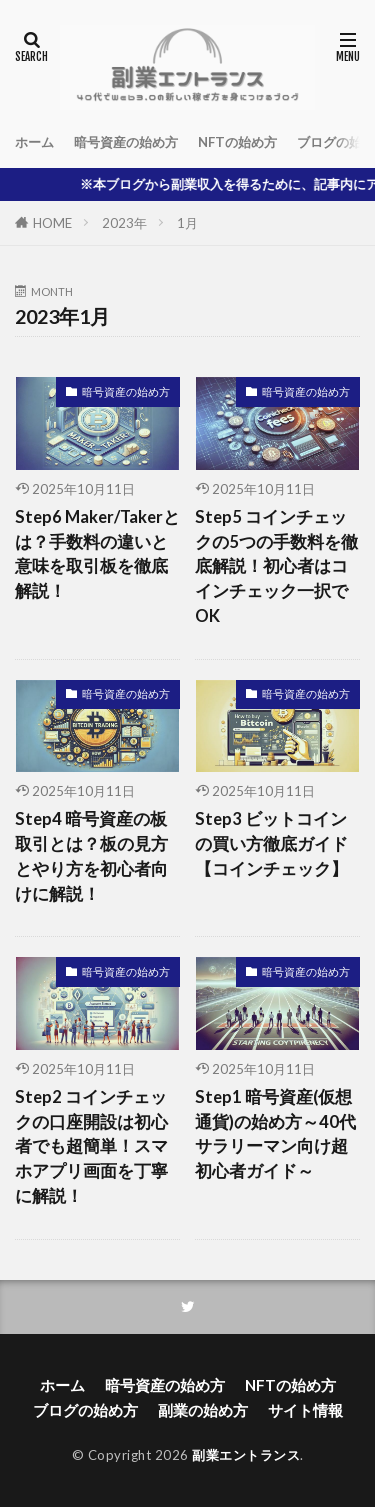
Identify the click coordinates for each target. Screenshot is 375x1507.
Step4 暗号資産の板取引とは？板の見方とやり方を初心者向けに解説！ (91, 856)
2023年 (124, 223)
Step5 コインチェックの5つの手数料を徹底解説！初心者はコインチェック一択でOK (276, 566)
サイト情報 (305, 1410)
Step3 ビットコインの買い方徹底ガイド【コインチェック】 (271, 844)
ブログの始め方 (85, 1410)
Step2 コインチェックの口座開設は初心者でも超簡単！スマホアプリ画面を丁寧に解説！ (91, 1146)
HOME (52, 223)
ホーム (34, 142)
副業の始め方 (203, 1410)
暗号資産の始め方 (126, 142)
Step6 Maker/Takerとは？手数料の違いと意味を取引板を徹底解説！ (97, 554)
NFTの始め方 (237, 142)
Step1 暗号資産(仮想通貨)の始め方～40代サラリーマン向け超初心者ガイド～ (275, 1134)
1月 (187, 223)
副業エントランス (246, 1455)
